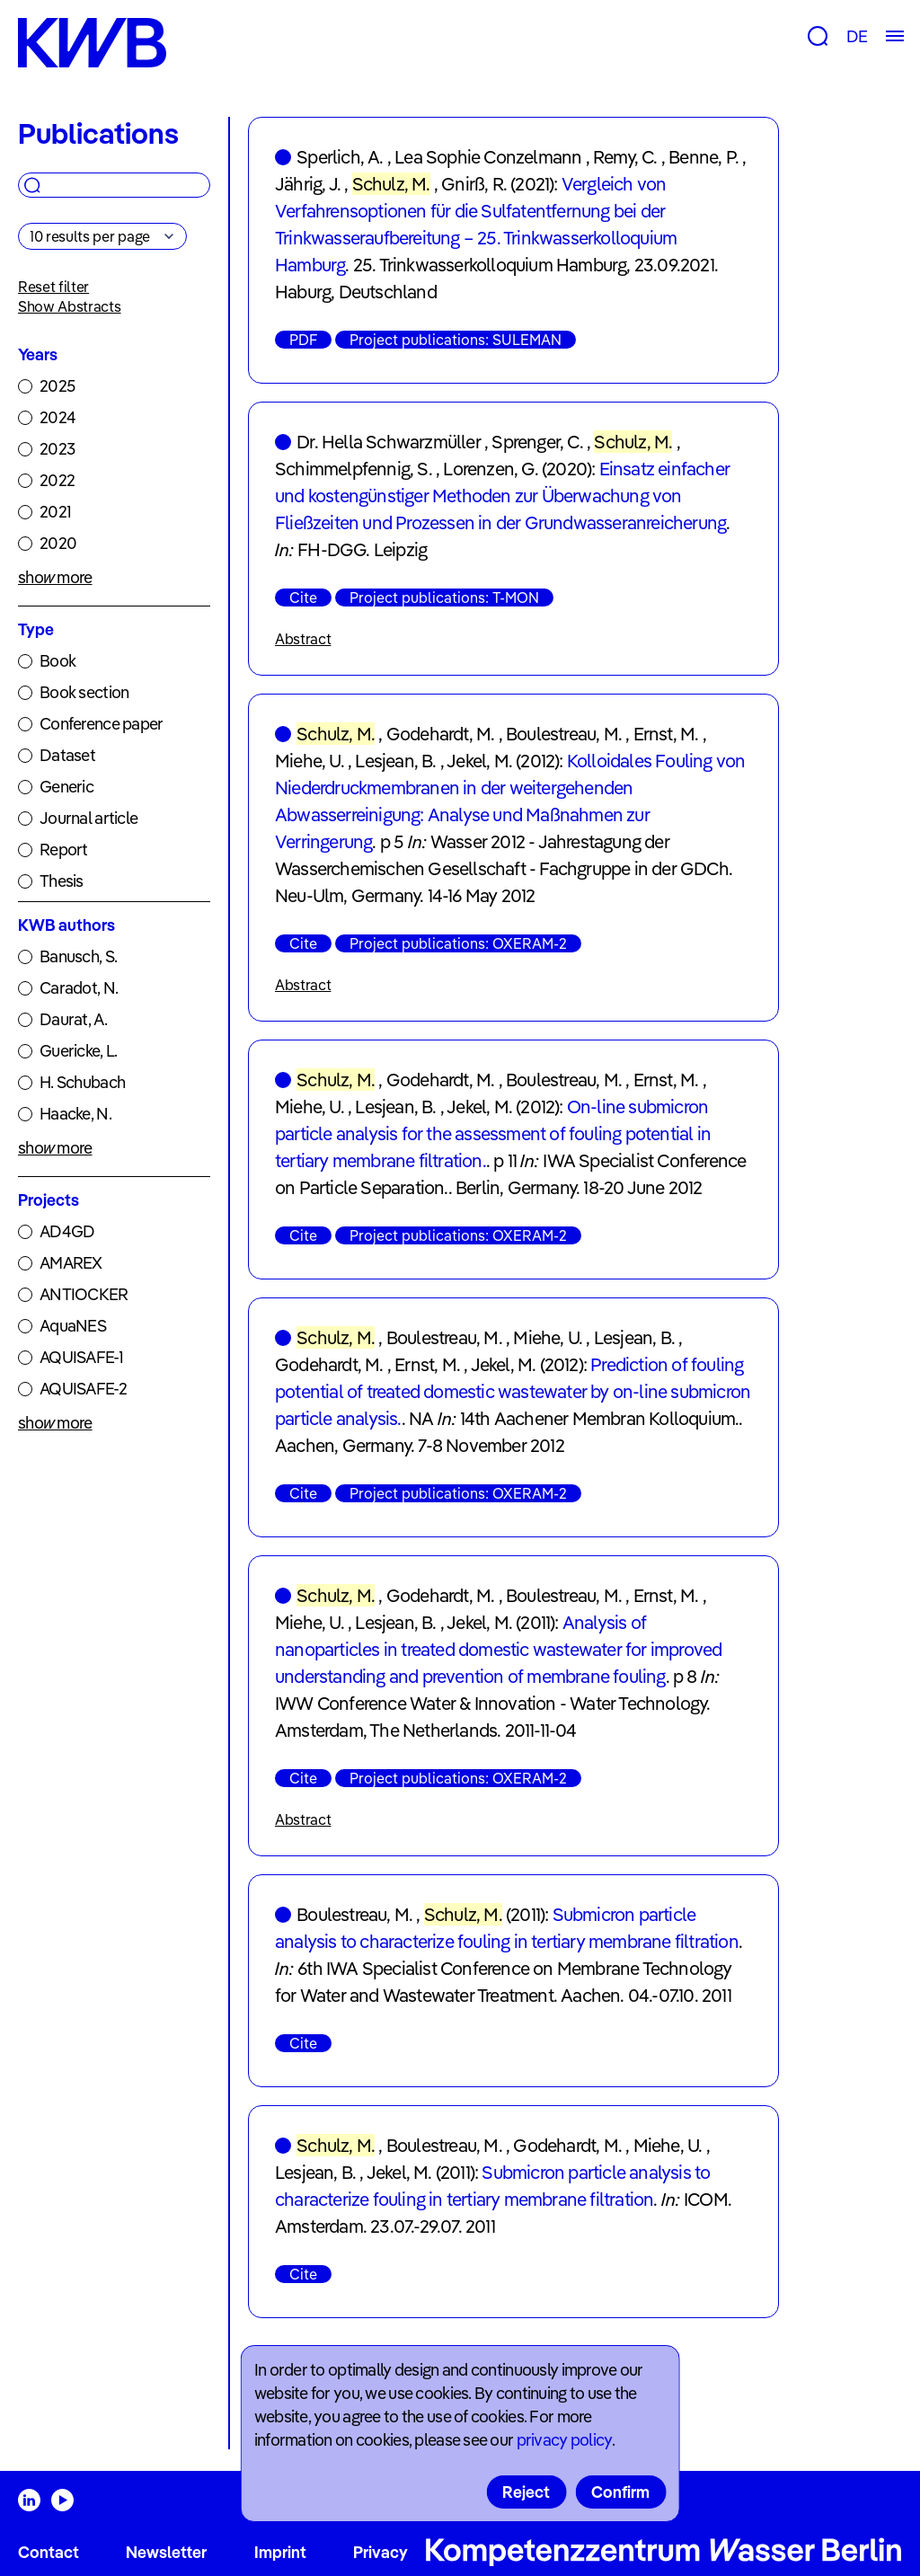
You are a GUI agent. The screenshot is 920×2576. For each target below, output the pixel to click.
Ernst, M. (666, 733)
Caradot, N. (79, 988)
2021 (55, 511)
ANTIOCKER (84, 1294)
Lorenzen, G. (490, 468)
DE (856, 36)
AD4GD (67, 1231)
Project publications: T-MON (444, 597)
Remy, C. (625, 157)
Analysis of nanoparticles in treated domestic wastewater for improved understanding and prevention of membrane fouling (498, 1649)
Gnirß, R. (474, 184)
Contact (48, 2552)
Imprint (280, 2552)
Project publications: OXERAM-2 (458, 943)
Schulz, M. (391, 184)
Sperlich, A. (339, 157)
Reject (526, 2492)
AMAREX (71, 1263)
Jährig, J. (308, 184)
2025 (57, 386)
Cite (303, 597)
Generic (66, 786)
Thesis (62, 881)
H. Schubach (82, 1082)
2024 (57, 417)
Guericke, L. (78, 1050)
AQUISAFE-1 (81, 1357)
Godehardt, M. (440, 733)
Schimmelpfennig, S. (353, 468)
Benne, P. (703, 157)
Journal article (88, 818)
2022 (57, 480)
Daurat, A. (73, 1019)
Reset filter (53, 287)
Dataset (67, 755)
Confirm (620, 2492)
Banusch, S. (78, 956)
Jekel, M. (479, 760)
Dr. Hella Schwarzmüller (388, 441)
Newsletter (166, 2552)
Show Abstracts (69, 306)
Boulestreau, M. (564, 733)
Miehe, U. (309, 760)
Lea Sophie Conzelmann (487, 157)
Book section (84, 692)
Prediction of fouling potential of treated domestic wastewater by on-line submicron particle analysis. (512, 1391)
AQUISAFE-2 (83, 1388)
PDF (303, 340)
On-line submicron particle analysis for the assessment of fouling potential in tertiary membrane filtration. (493, 1133)
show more (55, 577)
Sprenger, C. (536, 441)
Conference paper (101, 723)
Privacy (380, 2552)
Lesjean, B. (395, 760)
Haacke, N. (75, 1113)
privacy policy (564, 2440)
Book (57, 661)
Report (64, 849)
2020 (58, 543)
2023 (57, 448)
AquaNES (73, 1325)
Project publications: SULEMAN (455, 340)
